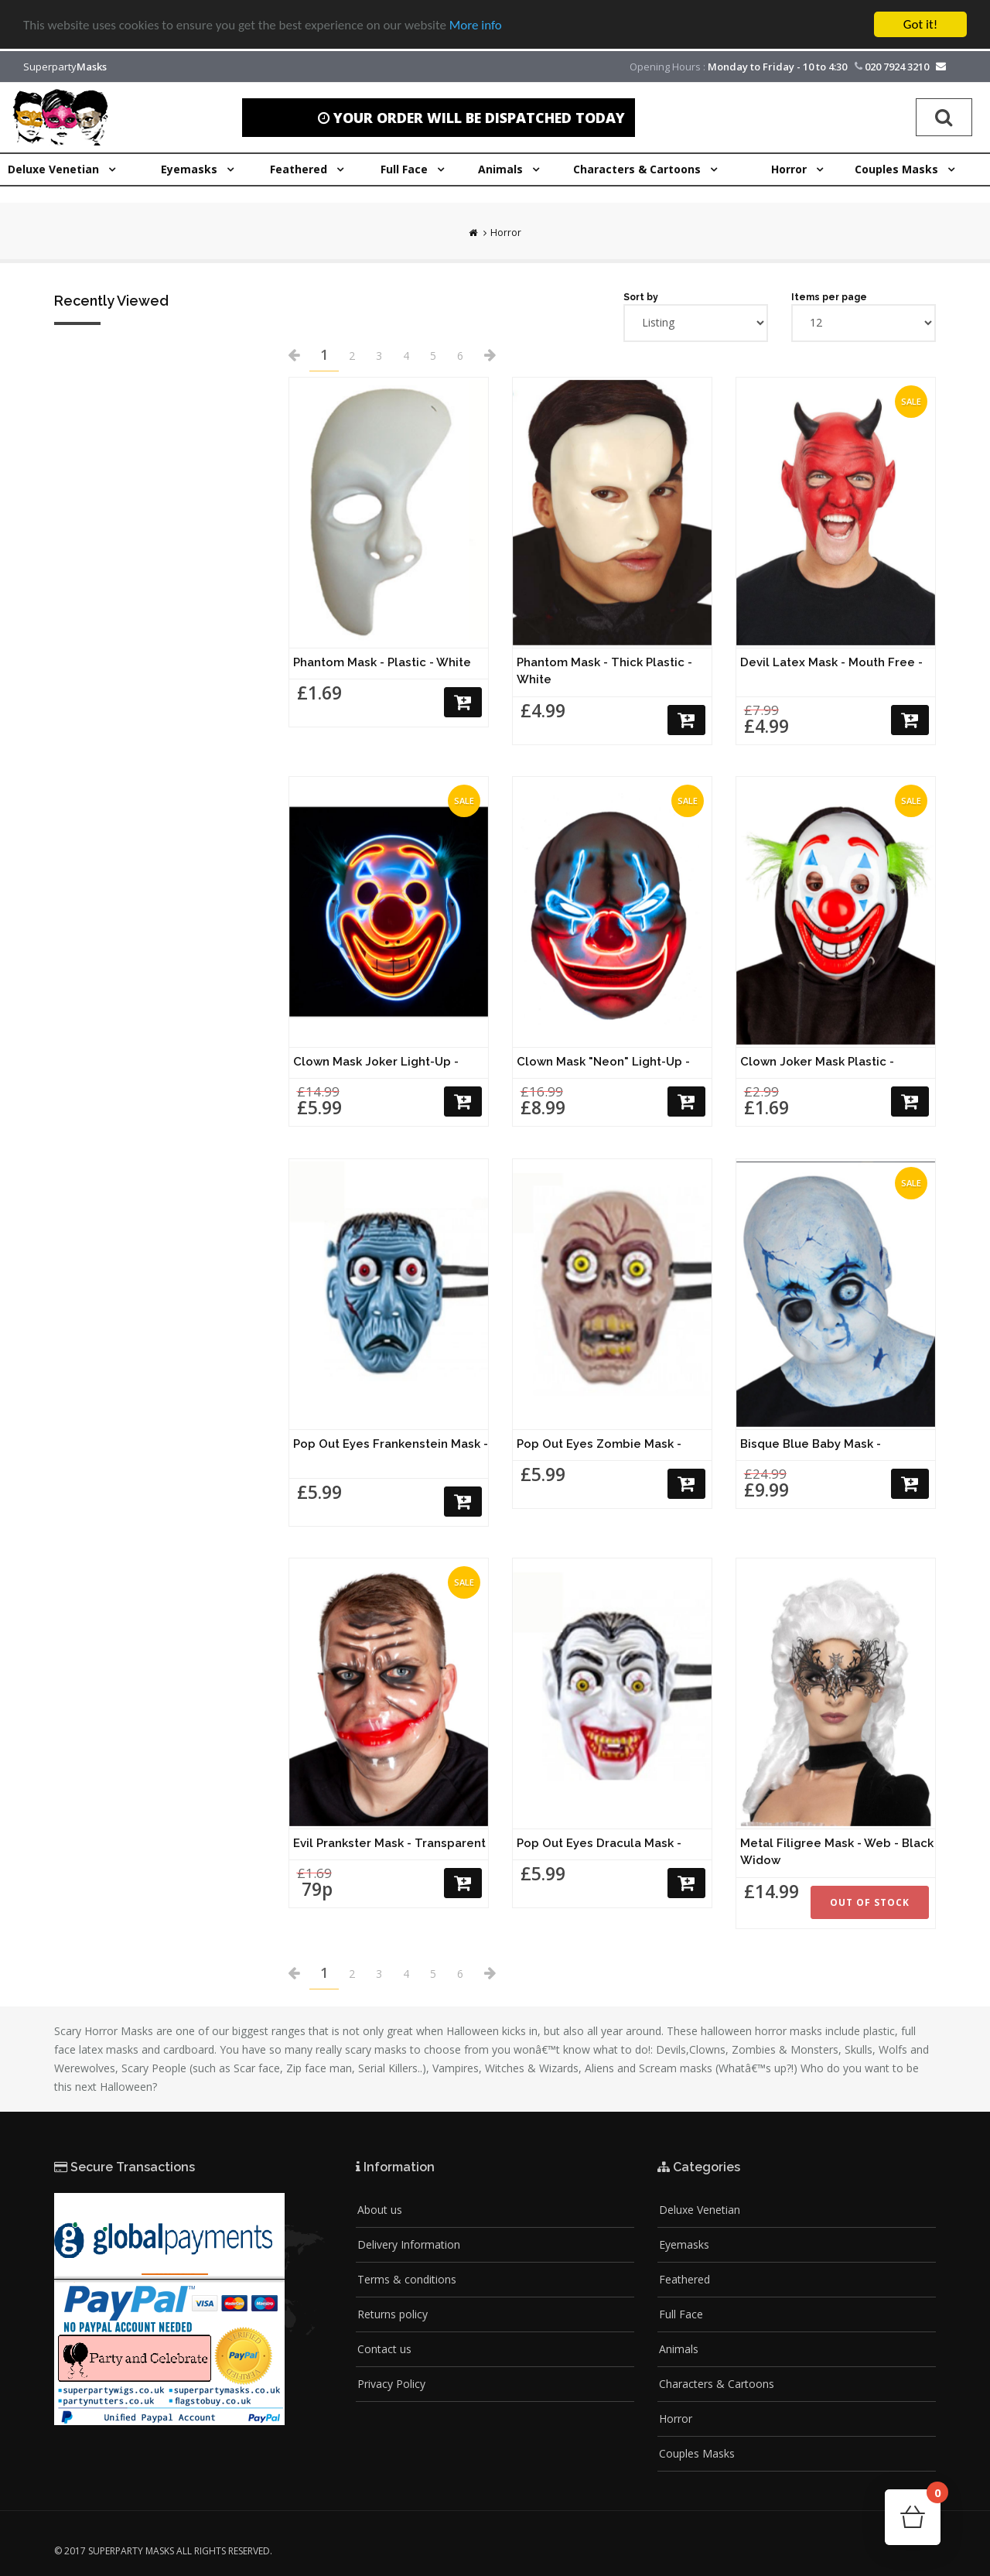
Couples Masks (697, 2453)
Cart (933, 2497)
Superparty (65, 67)
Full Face (681, 2314)
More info (475, 25)
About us (379, 2209)
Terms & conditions (406, 2279)
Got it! (920, 24)
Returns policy (392, 2314)
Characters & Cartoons (716, 2383)
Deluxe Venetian (699, 2209)
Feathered (684, 2279)
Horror (505, 232)
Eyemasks (684, 2244)
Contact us (384, 2349)
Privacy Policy (391, 2383)
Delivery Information (408, 2244)
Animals (678, 2349)
